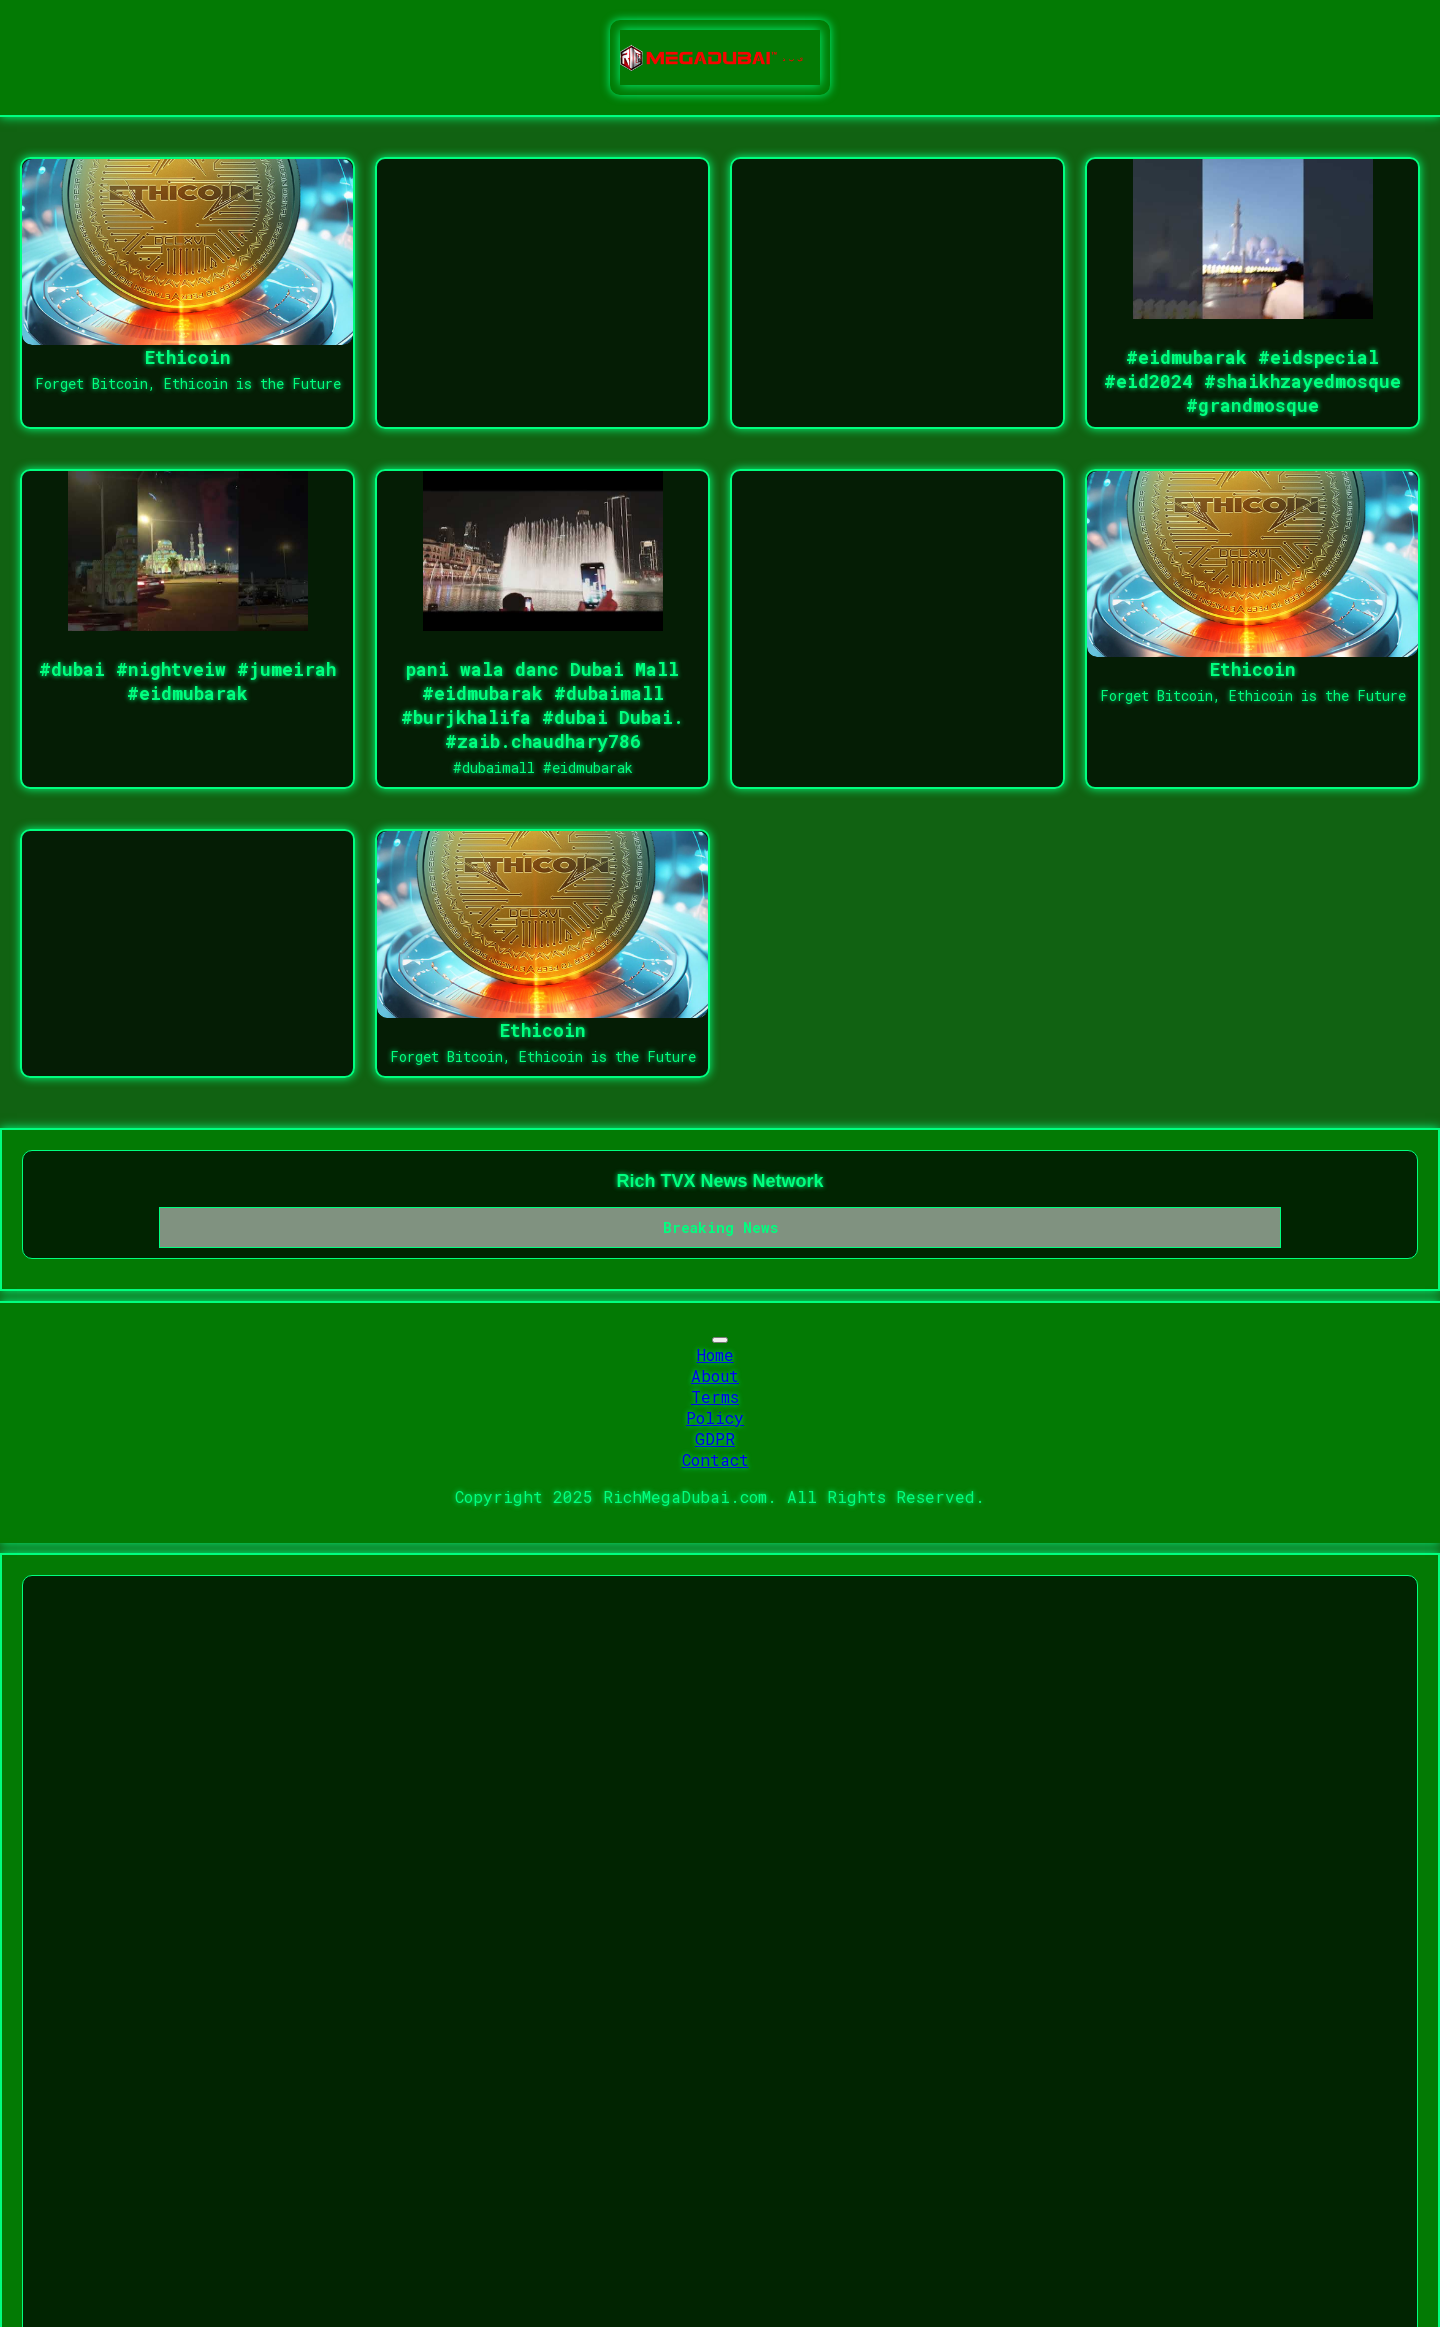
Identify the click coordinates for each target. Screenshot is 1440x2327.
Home (715, 1354)
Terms (715, 1396)
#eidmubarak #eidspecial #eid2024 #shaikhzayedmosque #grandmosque (1252, 381)
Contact (715, 1459)
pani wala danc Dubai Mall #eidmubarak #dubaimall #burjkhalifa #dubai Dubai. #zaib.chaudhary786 (542, 705)
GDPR (715, 1438)
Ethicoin (188, 357)
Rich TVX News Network (719, 1181)
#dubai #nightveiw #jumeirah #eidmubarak (187, 681)
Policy (715, 1417)
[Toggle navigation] (720, 1340)
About (715, 1375)
